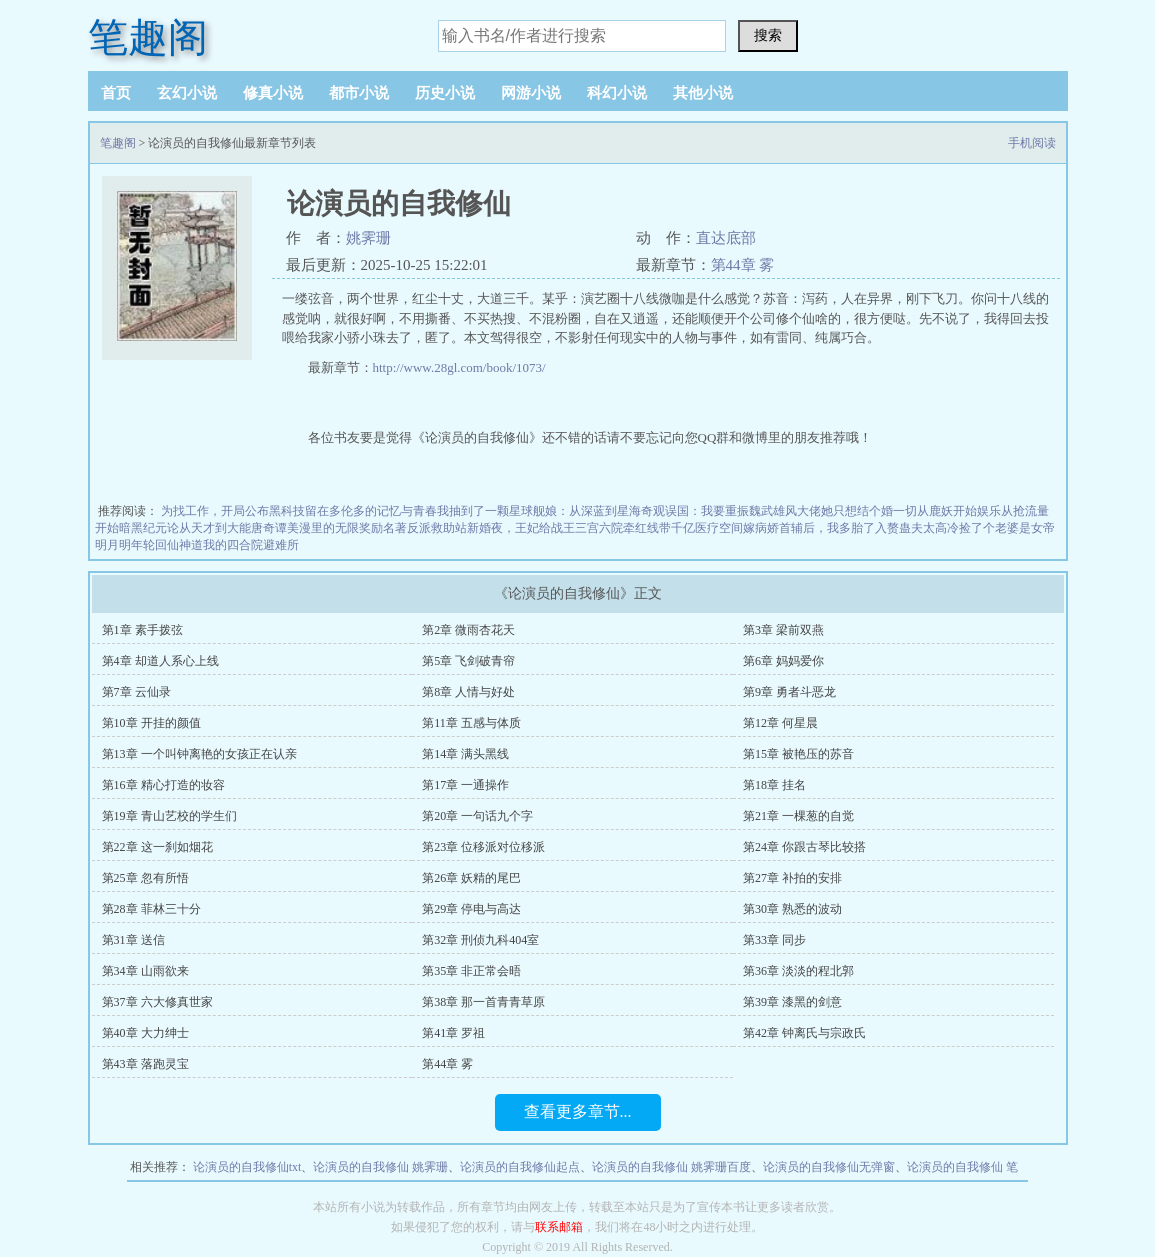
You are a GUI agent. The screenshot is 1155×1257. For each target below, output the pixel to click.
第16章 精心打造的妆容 (163, 785)
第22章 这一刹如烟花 (157, 847)
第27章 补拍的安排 (792, 878)
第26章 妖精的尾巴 (471, 878)
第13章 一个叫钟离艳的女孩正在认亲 (199, 754)
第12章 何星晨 (780, 723)
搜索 (768, 35)
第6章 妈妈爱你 (783, 661)
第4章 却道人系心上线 (160, 661)
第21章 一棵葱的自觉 (798, 816)
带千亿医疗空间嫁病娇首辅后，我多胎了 (767, 528)
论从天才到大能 (209, 528)
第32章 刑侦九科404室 (480, 940)
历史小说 (445, 93)
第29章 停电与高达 (471, 909)
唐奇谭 (269, 528)
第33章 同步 (774, 940)
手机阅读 (1032, 143)
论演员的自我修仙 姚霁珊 (380, 1167)
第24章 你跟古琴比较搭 (804, 847)
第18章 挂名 (774, 785)
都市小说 (359, 93)
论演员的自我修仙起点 (520, 1167)
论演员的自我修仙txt (247, 1167)
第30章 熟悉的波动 (792, 909)
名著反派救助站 (425, 528)
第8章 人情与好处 (468, 692)
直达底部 (726, 238)
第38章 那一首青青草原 (483, 1002)
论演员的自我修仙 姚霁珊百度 (671, 1167)
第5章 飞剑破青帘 (468, 661)
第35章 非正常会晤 (471, 971)
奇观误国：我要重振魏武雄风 (719, 511)
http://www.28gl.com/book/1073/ (459, 367)
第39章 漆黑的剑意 (792, 1002)
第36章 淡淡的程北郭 (798, 971)
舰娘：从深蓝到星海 (587, 511)
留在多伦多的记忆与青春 (371, 511)
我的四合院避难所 (251, 545)
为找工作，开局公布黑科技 (233, 511)
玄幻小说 (187, 93)
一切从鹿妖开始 (935, 511)
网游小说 (531, 93)
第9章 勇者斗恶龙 (789, 692)
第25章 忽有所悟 (145, 878)
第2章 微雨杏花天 (468, 630)
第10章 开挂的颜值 (151, 723)
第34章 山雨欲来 (145, 971)
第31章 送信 (133, 940)
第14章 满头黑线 (465, 754)
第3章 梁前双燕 (783, 630)
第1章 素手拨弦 (142, 630)
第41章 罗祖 (453, 1033)
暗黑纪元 (143, 528)
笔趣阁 (148, 37)
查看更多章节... (578, 1111)
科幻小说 (617, 93)
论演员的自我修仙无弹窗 (829, 1167)
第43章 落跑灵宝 (145, 1064)
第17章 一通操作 (465, 785)
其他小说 (703, 93)
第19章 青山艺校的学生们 (169, 816)
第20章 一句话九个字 (477, 816)
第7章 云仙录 (136, 692)
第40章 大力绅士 (145, 1033)
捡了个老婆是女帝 (1007, 528)
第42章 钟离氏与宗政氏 (804, 1033)
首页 (116, 93)
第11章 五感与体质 (471, 723)
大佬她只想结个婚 (845, 511)
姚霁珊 (368, 238)
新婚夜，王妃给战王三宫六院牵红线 (563, 528)
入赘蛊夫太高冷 (917, 528)
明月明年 (119, 545)
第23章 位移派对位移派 (483, 847)
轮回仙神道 (173, 545)
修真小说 (273, 93)
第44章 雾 (743, 265)
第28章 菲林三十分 (151, 909)
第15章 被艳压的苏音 (798, 754)
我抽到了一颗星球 (485, 511)
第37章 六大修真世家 (157, 1002)
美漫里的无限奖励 (335, 528)
